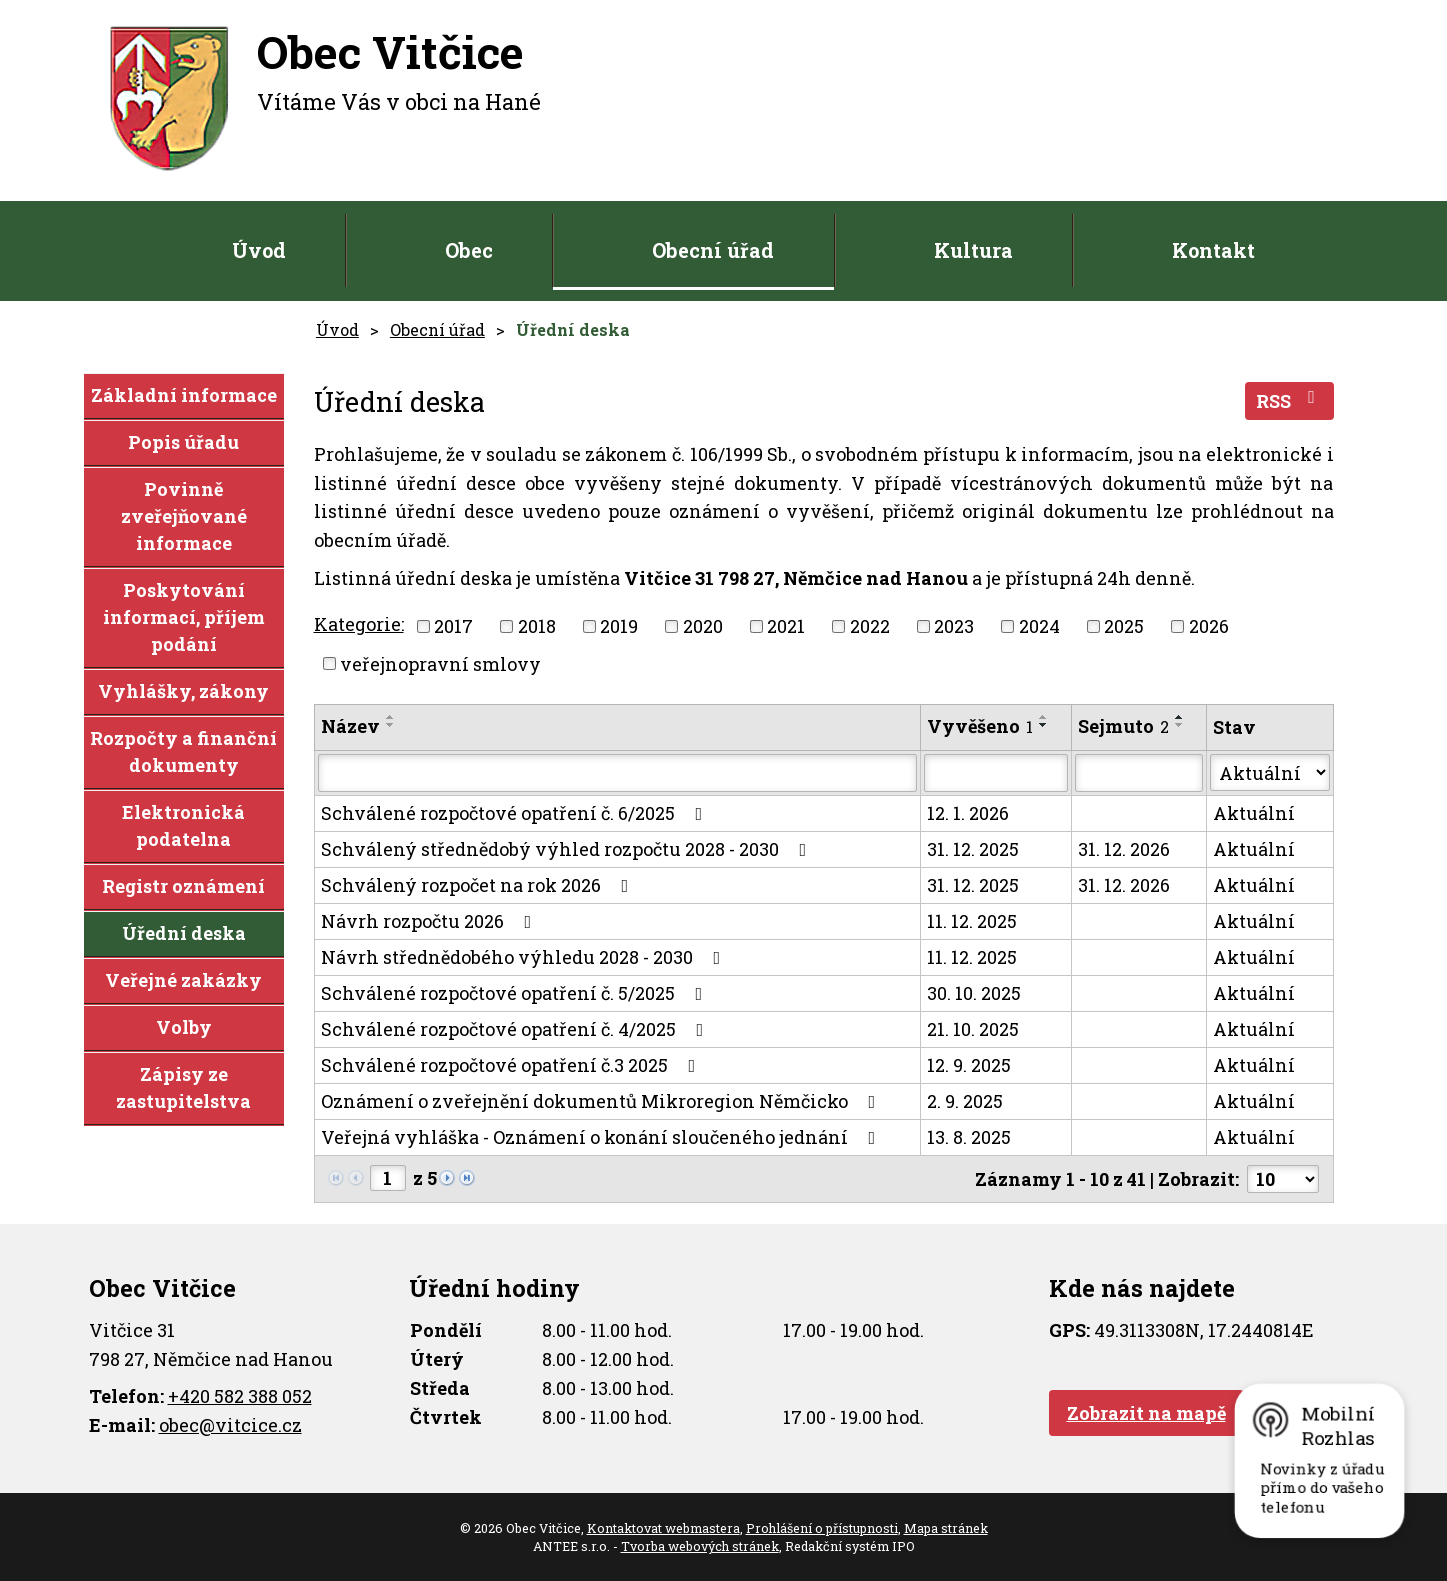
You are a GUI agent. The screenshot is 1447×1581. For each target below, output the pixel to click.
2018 (537, 626)
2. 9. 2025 (965, 1101)
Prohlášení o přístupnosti (822, 1528)
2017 (453, 626)
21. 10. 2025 (973, 1029)
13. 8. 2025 (969, 1137)
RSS (1289, 400)
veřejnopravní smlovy (440, 663)
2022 (870, 626)
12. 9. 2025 (969, 1065)
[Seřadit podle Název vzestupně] (391, 717)
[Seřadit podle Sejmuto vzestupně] (1180, 717)
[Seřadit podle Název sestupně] (391, 725)
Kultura (973, 250)
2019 (619, 626)
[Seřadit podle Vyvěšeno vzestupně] (1044, 717)
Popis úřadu (183, 442)
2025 (1124, 626)
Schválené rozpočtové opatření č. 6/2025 (516, 813)
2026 (1209, 626)
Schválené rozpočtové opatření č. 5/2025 (516, 993)
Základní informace (184, 395)
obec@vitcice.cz (230, 1425)
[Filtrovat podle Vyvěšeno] (996, 773)
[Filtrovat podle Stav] (1270, 772)
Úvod (259, 250)
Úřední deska (184, 933)
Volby (184, 1027)
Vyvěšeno (980, 726)
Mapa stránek (946, 1528)
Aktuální (1254, 813)
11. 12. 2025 (972, 921)
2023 (954, 626)
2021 (786, 626)
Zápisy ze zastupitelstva (183, 1087)
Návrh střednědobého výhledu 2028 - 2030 (525, 957)
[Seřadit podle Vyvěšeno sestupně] (1044, 725)
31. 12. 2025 (973, 849)
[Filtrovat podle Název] (618, 773)
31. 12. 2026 (1124, 849)
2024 (1039, 626)
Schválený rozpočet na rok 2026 (479, 885)
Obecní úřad (713, 250)
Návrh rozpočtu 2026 (430, 921)
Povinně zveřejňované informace (184, 516)
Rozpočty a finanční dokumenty (183, 751)
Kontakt (1213, 250)
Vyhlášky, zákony (183, 691)
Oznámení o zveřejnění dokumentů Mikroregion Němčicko (602, 1101)
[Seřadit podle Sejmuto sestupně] (1180, 725)
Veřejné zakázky (183, 980)
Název (350, 726)
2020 (703, 626)
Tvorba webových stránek (700, 1546)
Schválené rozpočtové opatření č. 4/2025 (516, 1029)
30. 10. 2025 (974, 993)
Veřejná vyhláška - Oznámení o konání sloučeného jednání (602, 1137)
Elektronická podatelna (183, 825)
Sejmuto (1123, 726)
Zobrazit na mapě (1146, 1413)
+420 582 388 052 (240, 1396)
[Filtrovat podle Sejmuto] (1139, 773)
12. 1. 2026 (968, 813)
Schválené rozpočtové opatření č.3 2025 (512, 1065)
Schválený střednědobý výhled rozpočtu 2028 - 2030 (568, 849)
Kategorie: (359, 624)
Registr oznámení (183, 886)
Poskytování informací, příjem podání (184, 617)
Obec (469, 250)
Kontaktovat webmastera (663, 1528)
